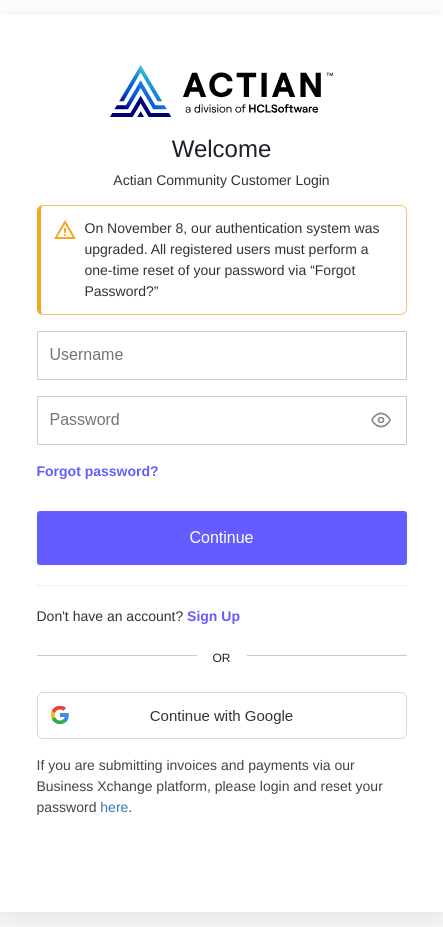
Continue (221, 537)
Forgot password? (98, 471)
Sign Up (213, 616)
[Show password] (381, 420)
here (114, 807)
